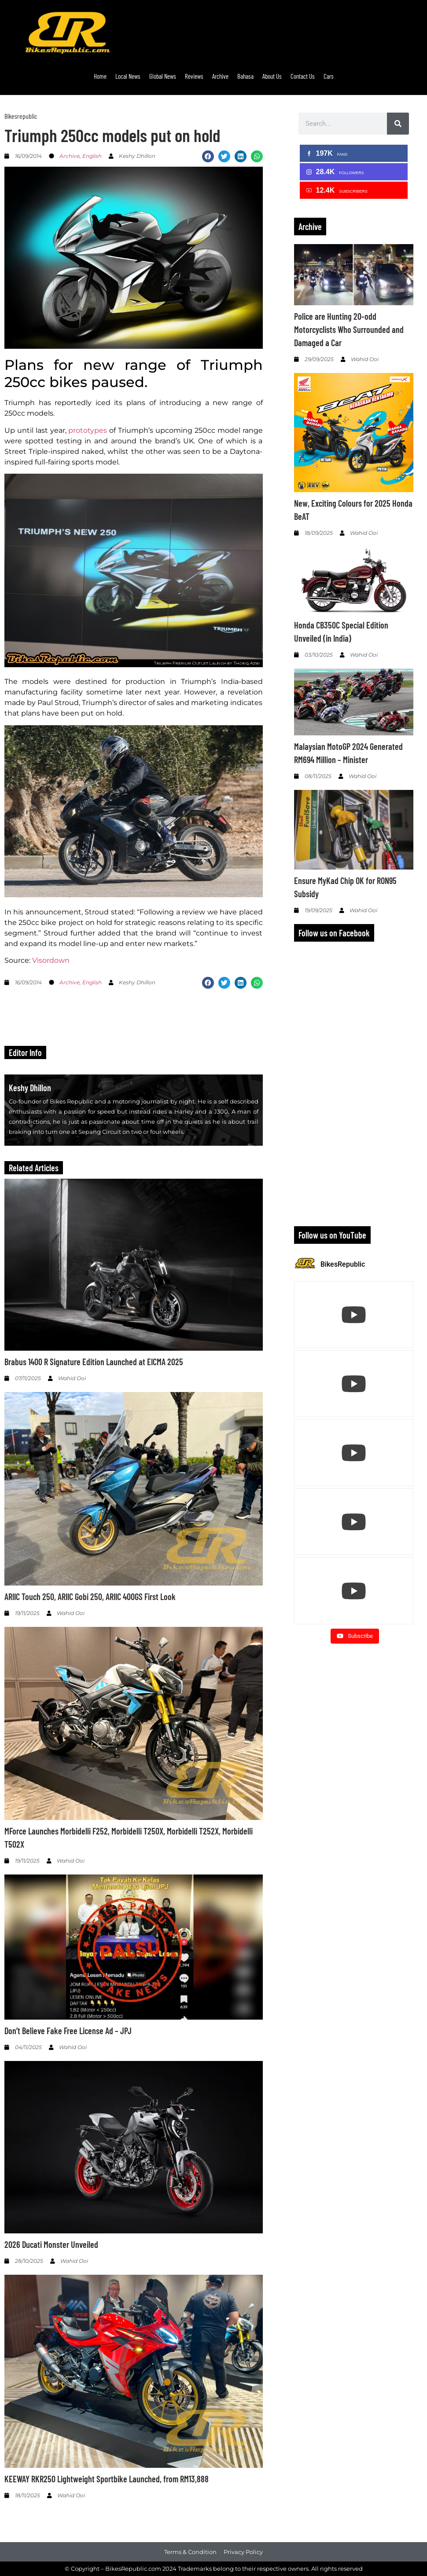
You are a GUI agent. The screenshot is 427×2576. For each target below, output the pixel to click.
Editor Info (25, 1052)
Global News (162, 76)
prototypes (87, 430)
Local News (127, 76)
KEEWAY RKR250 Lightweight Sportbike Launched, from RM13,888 (106, 2479)
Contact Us (303, 76)
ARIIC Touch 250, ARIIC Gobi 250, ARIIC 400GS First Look (90, 1596)
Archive (220, 76)
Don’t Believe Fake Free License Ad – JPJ (68, 2030)
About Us (272, 76)
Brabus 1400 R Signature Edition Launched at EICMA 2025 (93, 1361)
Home (100, 76)
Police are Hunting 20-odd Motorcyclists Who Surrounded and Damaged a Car (349, 329)
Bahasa (245, 76)
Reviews (194, 76)
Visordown (51, 960)
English (92, 156)
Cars (329, 76)
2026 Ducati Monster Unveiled (51, 2244)
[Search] (398, 124)
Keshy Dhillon (30, 1087)
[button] (208, 156)
